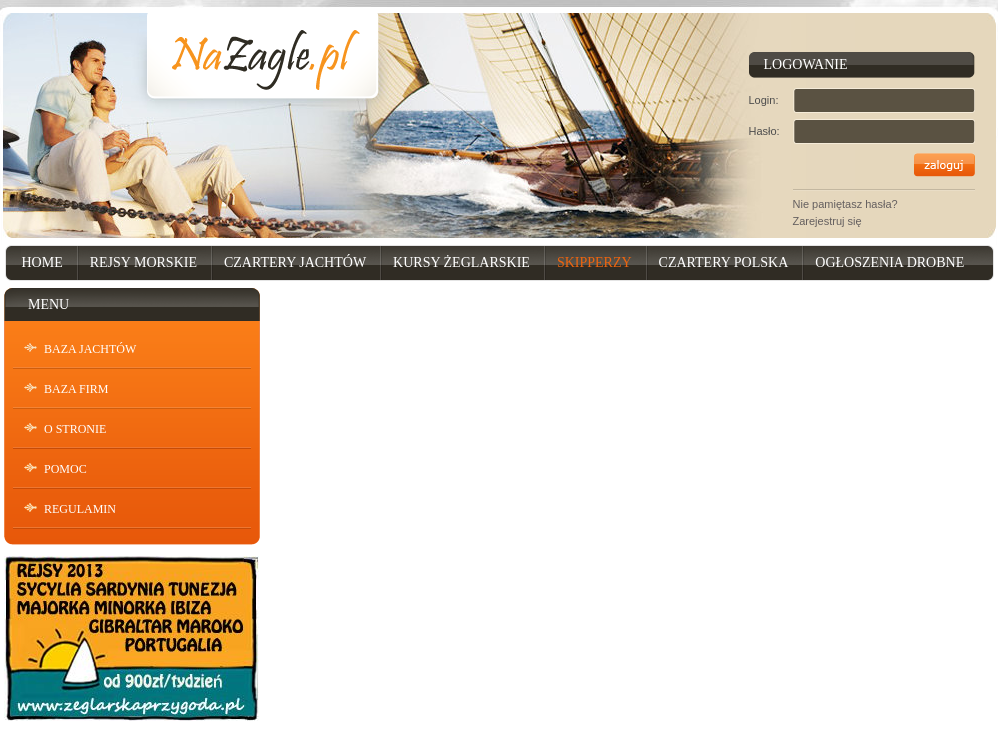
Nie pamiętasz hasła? (845, 204)
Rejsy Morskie (143, 262)
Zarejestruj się (827, 221)
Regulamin (80, 509)
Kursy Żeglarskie (461, 262)
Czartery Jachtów (295, 262)
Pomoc (65, 469)
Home (42, 262)
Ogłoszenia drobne (889, 262)
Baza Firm (76, 389)
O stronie (75, 429)
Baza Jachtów (90, 349)
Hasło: (764, 131)
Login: (764, 100)
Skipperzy (594, 262)
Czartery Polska (724, 262)
